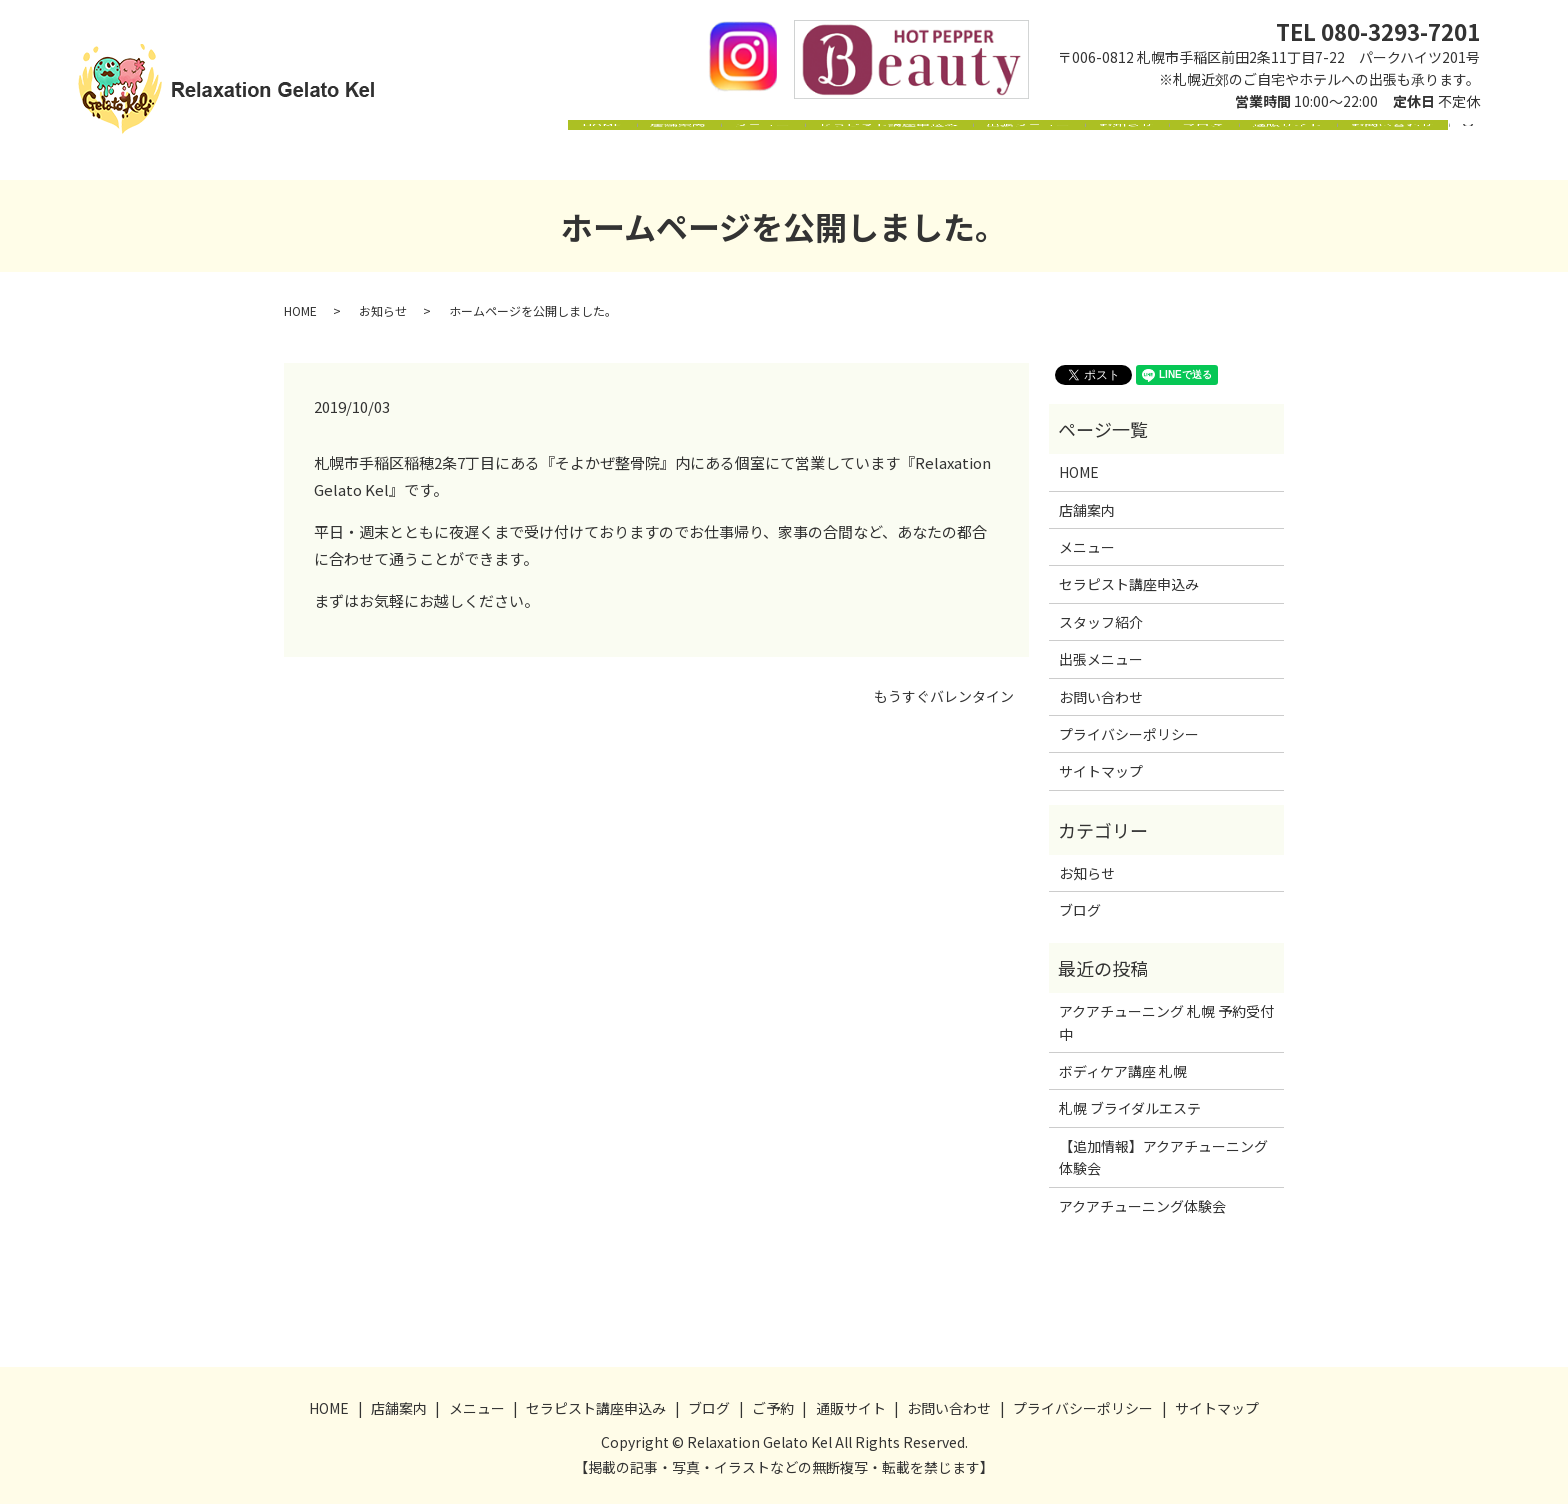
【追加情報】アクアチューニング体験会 (1163, 1157)
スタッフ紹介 (1101, 622)
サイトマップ (1101, 771)
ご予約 (773, 1408)
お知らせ (1077, 155)
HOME (483, 155)
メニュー (671, 155)
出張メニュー (965, 155)
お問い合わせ (1385, 155)
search (1479, 154)
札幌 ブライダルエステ (1130, 1108)
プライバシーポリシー (1129, 734)
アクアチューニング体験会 (1142, 1206)
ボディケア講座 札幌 (1123, 1071)
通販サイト (1266, 155)
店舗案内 (573, 155)
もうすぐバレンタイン (944, 696)
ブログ (1168, 155)
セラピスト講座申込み (811, 155)
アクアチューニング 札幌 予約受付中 (1166, 1022)
